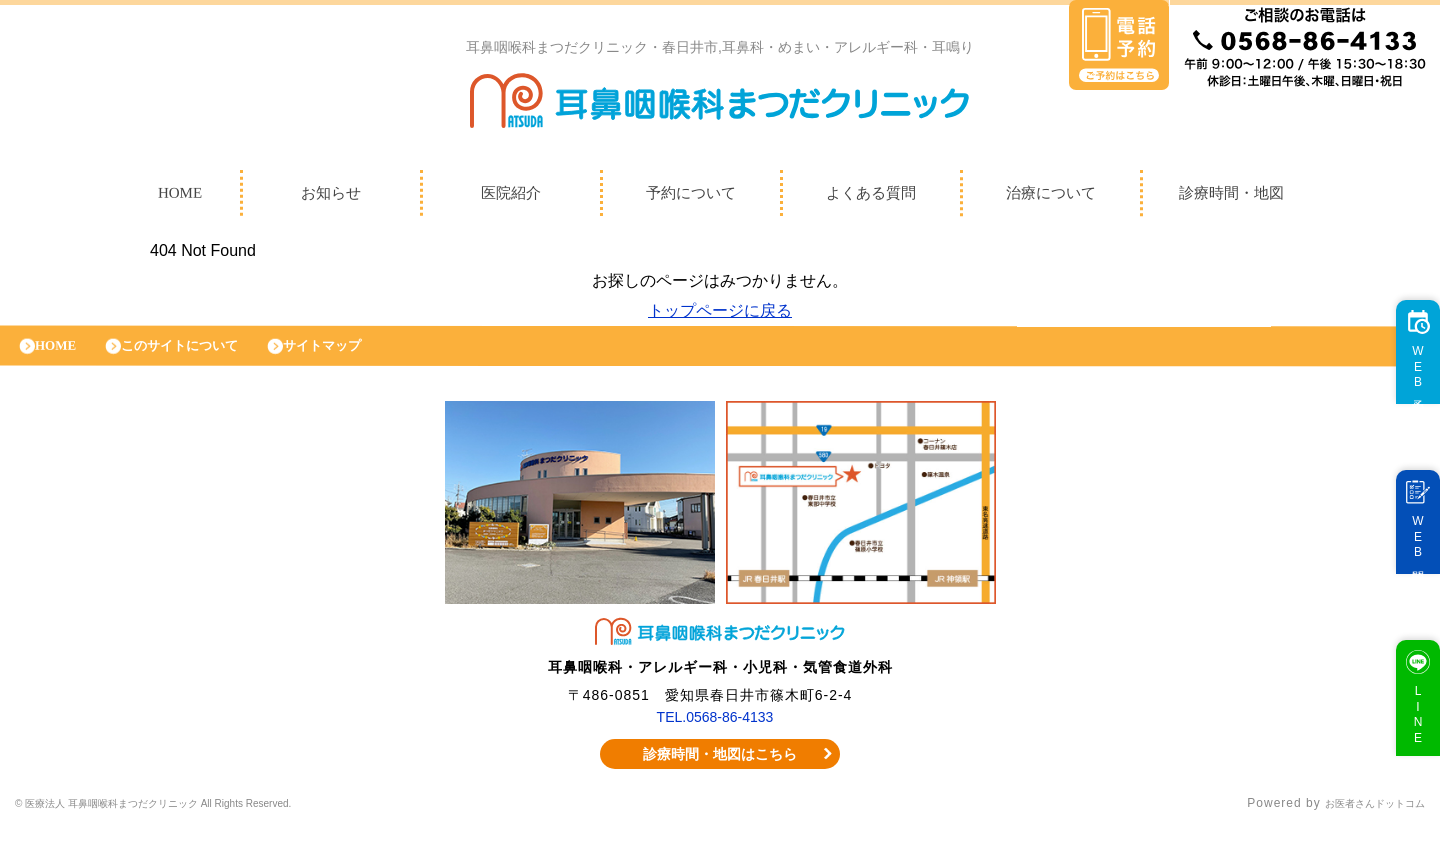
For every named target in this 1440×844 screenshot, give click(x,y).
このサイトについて (202, 355)
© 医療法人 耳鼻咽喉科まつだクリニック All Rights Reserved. (201, 819)
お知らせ (331, 198)
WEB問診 (1408, 557)
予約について (691, 198)
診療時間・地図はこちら (720, 769)
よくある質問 (871, 198)
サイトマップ (365, 355)
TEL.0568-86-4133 (715, 732)
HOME (180, 198)
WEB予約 (1408, 387)
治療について (1051, 198)
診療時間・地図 (1231, 198)
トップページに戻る (720, 315)
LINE (1408, 734)
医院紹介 (511, 198)
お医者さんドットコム (1360, 819)
